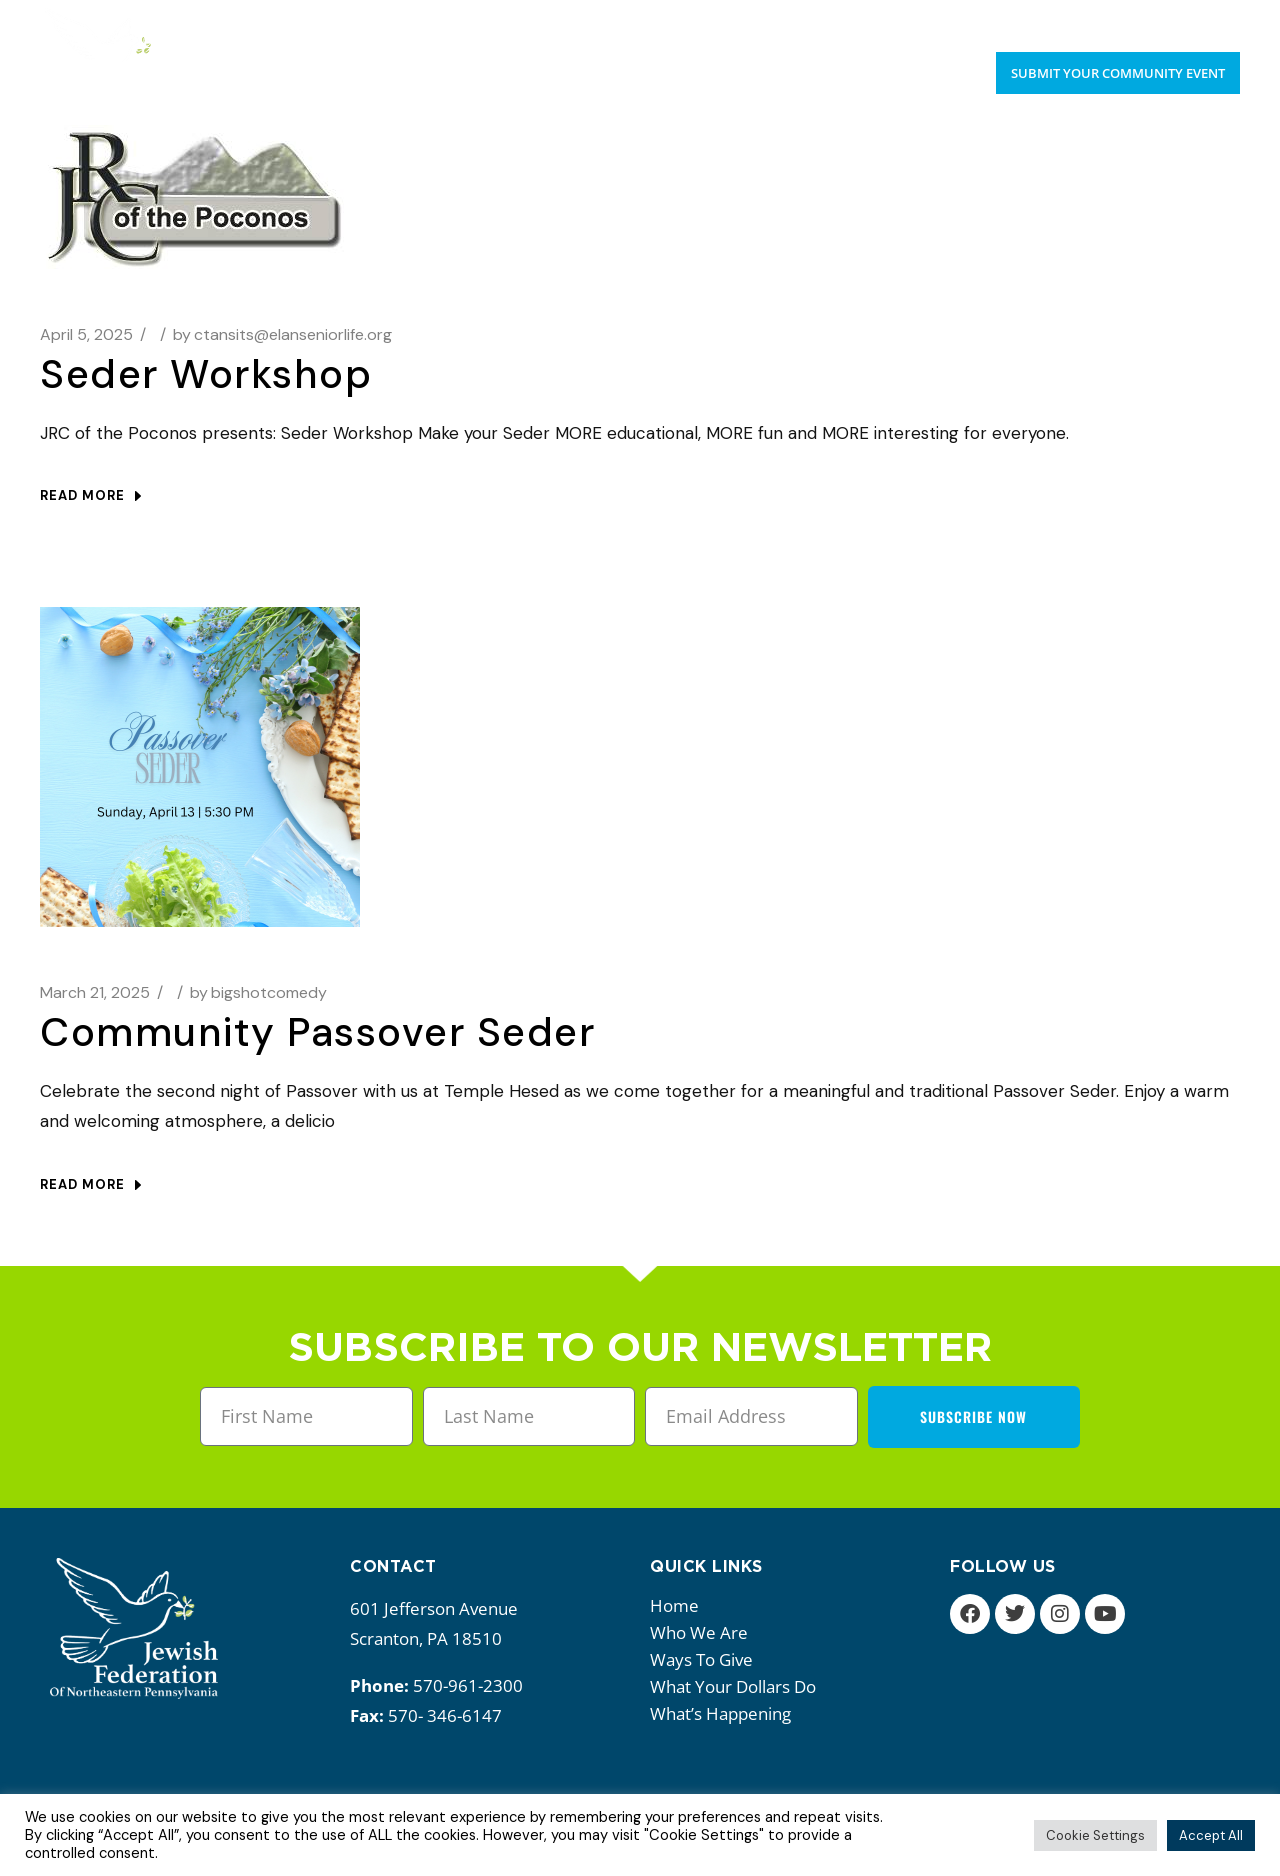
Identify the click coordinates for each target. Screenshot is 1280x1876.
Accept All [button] (1211, 1835)
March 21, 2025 (95, 992)
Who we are (704, 1632)
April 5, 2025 (86, 334)
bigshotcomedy (258, 992)
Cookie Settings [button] (1095, 1835)
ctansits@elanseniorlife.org (282, 334)
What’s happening (725, 1713)
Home (674, 1605)
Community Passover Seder (317, 1032)
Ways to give (706, 1659)
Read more (90, 495)
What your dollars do (738, 1686)
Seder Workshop (206, 374)
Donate (1211, 20)
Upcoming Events (1092, 20)
